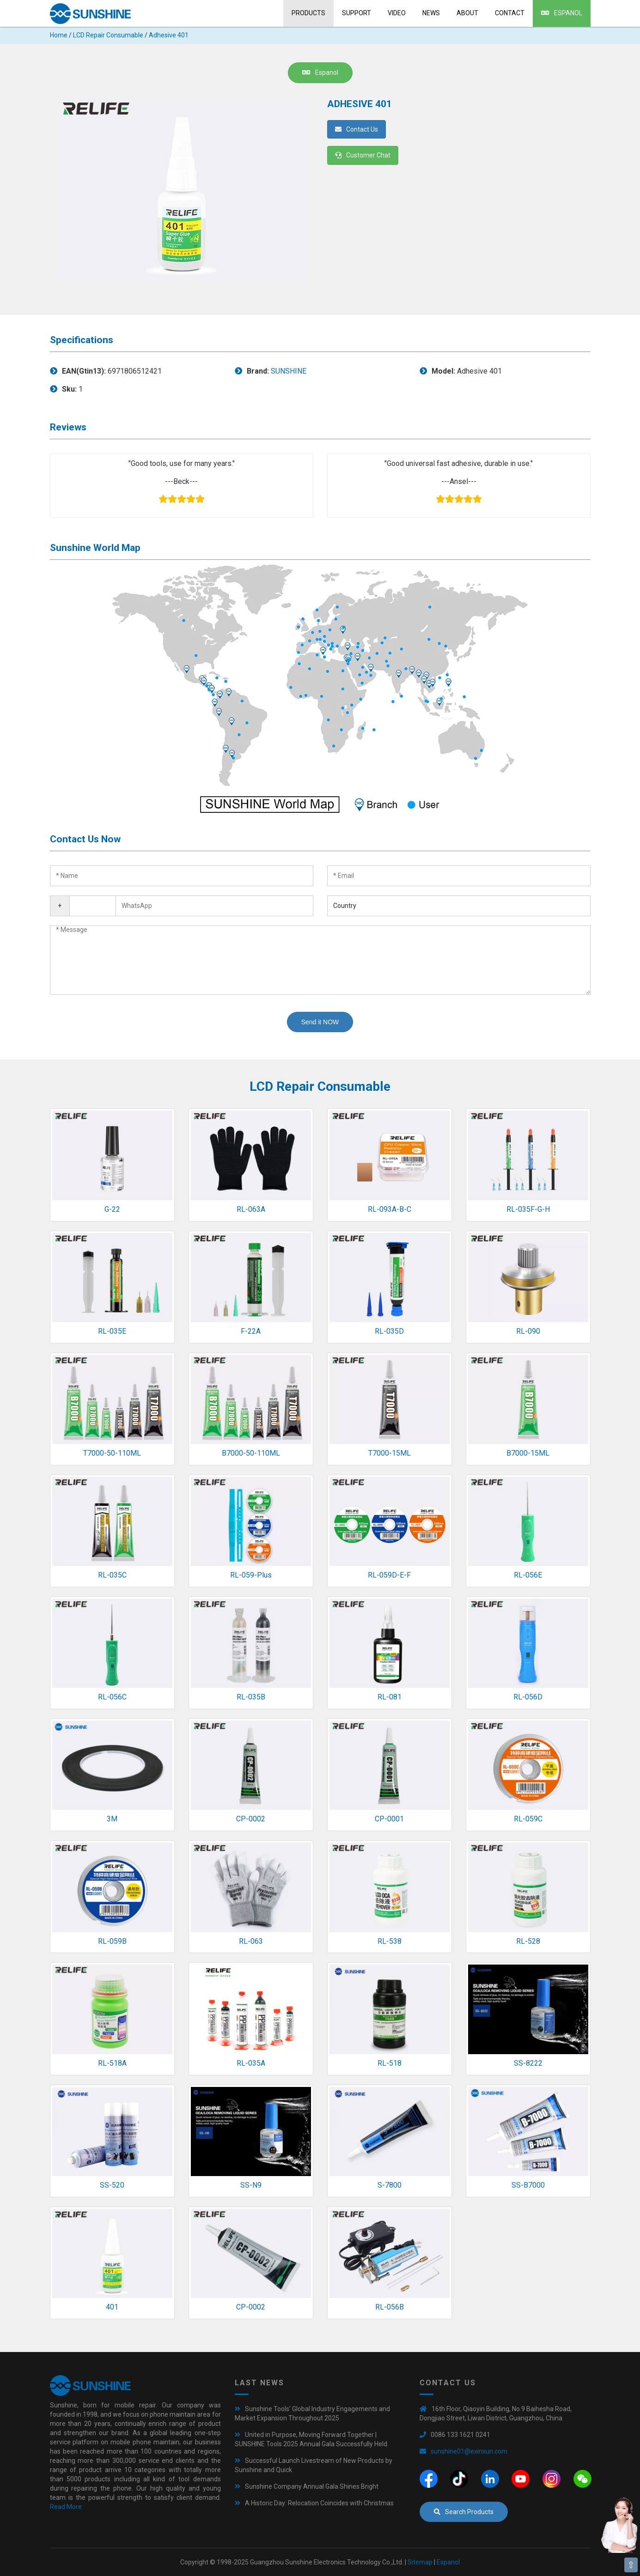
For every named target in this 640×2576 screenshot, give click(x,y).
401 (112, 2307)
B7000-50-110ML (251, 1453)
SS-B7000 (528, 2185)
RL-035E (112, 1331)
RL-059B (112, 1941)
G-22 (112, 1209)
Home (58, 35)
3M (112, 1818)
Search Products (464, 2512)
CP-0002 (250, 1818)
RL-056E (528, 1575)
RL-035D (389, 1331)
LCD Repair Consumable (108, 35)
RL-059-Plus (251, 1575)
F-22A (251, 1331)
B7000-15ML (527, 1453)
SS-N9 (251, 2185)
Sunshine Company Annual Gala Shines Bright (311, 2486)
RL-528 (528, 1941)
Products (308, 13)
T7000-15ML (389, 1453)
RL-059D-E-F (389, 1575)
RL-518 (390, 2063)
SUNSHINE (288, 371)
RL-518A (112, 2063)
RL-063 (251, 1941)
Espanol (561, 13)
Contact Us (356, 129)
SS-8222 (528, 2063)
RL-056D (527, 1697)
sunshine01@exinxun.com (469, 2451)
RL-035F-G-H (528, 1209)
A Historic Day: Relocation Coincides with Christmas (319, 2503)
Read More (66, 2506)
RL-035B (251, 1697)
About (467, 13)
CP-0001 (389, 1818)
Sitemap (420, 2562)
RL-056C (112, 1697)
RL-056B (389, 2307)
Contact (509, 13)
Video (397, 13)
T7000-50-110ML (112, 1453)
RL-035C (112, 1575)
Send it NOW (320, 1022)
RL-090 (528, 1331)
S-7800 (390, 2185)
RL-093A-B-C (389, 1209)
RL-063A (251, 1209)
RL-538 (390, 1941)
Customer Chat (362, 155)
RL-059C (528, 1818)
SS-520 (112, 2185)
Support (356, 13)
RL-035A (251, 2063)
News (431, 13)
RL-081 (390, 1697)
